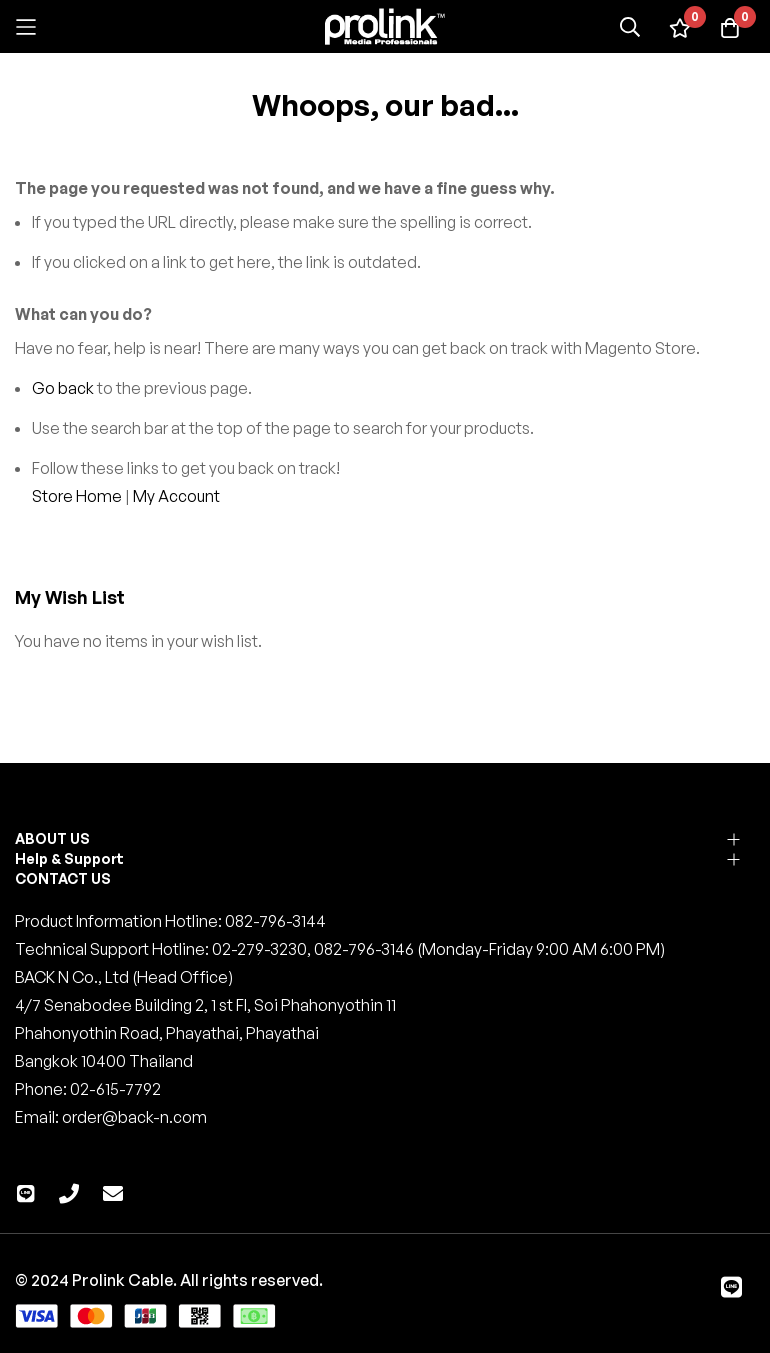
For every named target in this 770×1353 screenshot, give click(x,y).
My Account (176, 496)
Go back (63, 388)
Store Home (77, 496)
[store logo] (385, 26)
